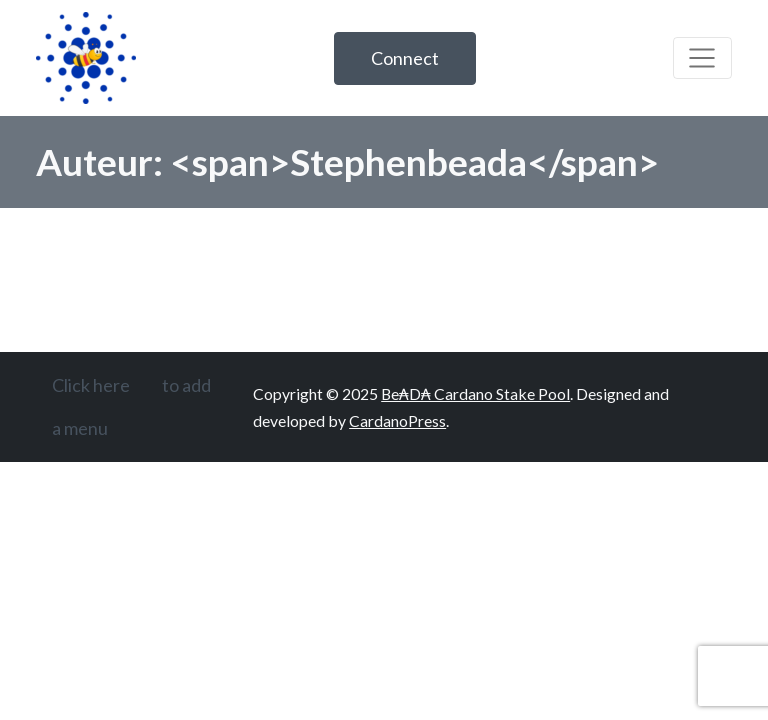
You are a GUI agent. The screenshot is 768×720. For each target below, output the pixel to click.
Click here (91, 385)
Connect (405, 58)
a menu (80, 428)
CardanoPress (397, 420)
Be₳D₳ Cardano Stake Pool (475, 393)
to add (186, 385)
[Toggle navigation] (702, 58)
